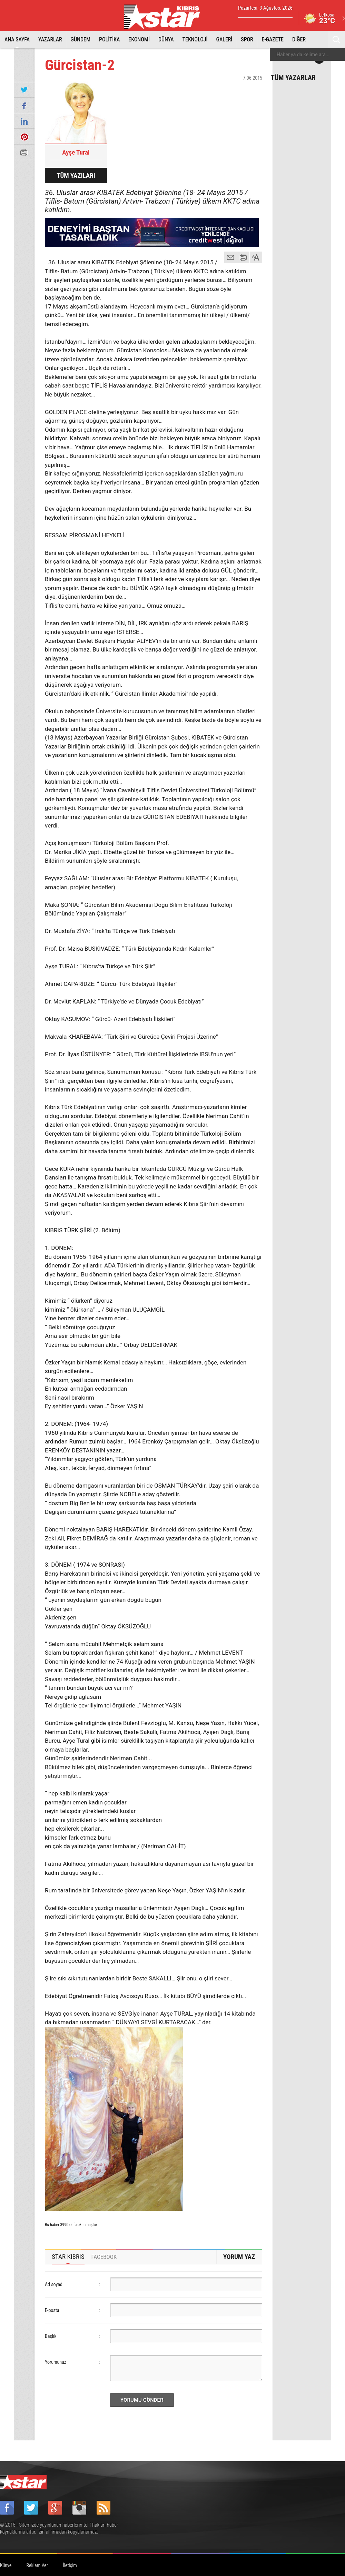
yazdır (243, 257)
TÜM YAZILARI (76, 175)
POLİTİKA (109, 39)
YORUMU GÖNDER (142, 2400)
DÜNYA (166, 39)
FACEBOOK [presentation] (104, 2256)
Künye (5, 2565)
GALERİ (224, 39)
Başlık (51, 2336)
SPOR (247, 39)
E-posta (52, 2310)
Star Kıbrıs (166, 16)
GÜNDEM (81, 39)
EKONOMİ (139, 39)
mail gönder (230, 257)
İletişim (70, 2565)
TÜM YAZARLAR (293, 77)
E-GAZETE (273, 39)
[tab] (68, 2257)
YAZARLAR (50, 39)
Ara (336, 39)
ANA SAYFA (17, 39)
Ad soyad (53, 2284)
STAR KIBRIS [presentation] (68, 2257)
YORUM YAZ (239, 2257)
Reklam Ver (37, 2565)
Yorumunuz (55, 2362)
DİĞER (299, 39)
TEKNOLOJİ (195, 39)
